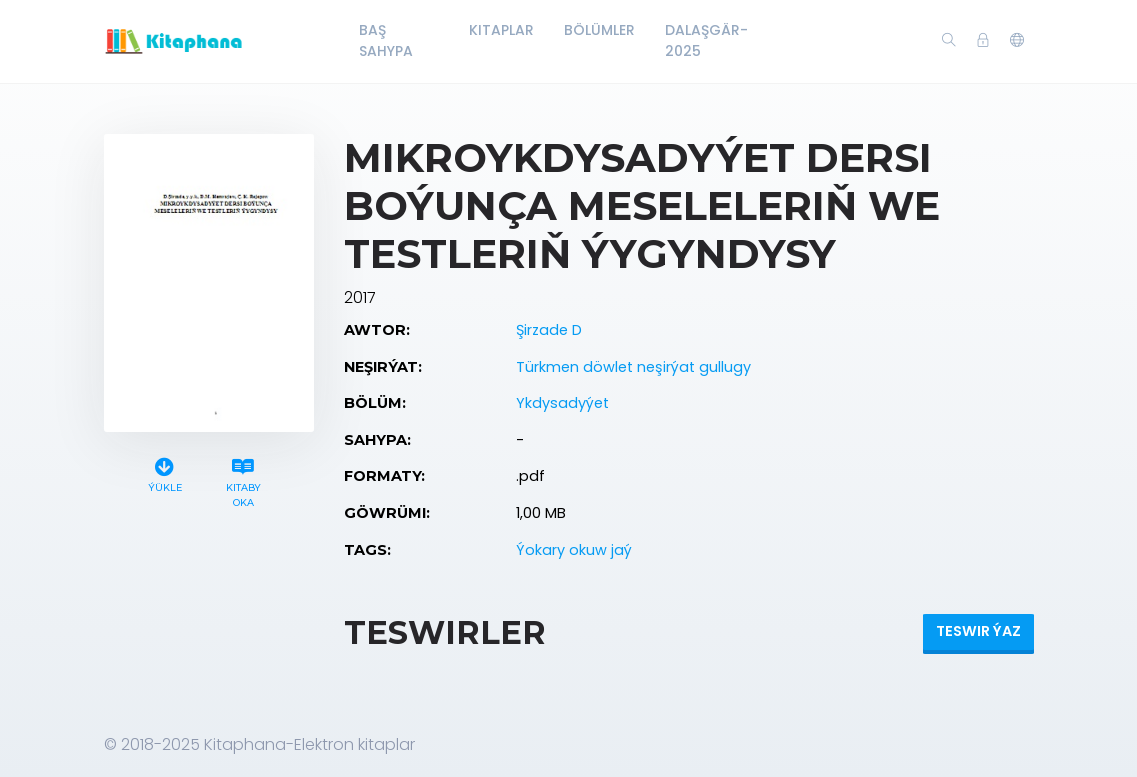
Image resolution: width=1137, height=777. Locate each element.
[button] (1017, 41)
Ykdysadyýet (562, 403)
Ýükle (165, 472)
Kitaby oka (244, 480)
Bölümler (599, 30)
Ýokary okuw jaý (574, 550)
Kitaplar (501, 30)
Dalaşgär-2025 (706, 40)
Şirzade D (549, 330)
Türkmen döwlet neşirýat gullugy (633, 367)
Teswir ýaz (978, 631)
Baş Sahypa (386, 40)
